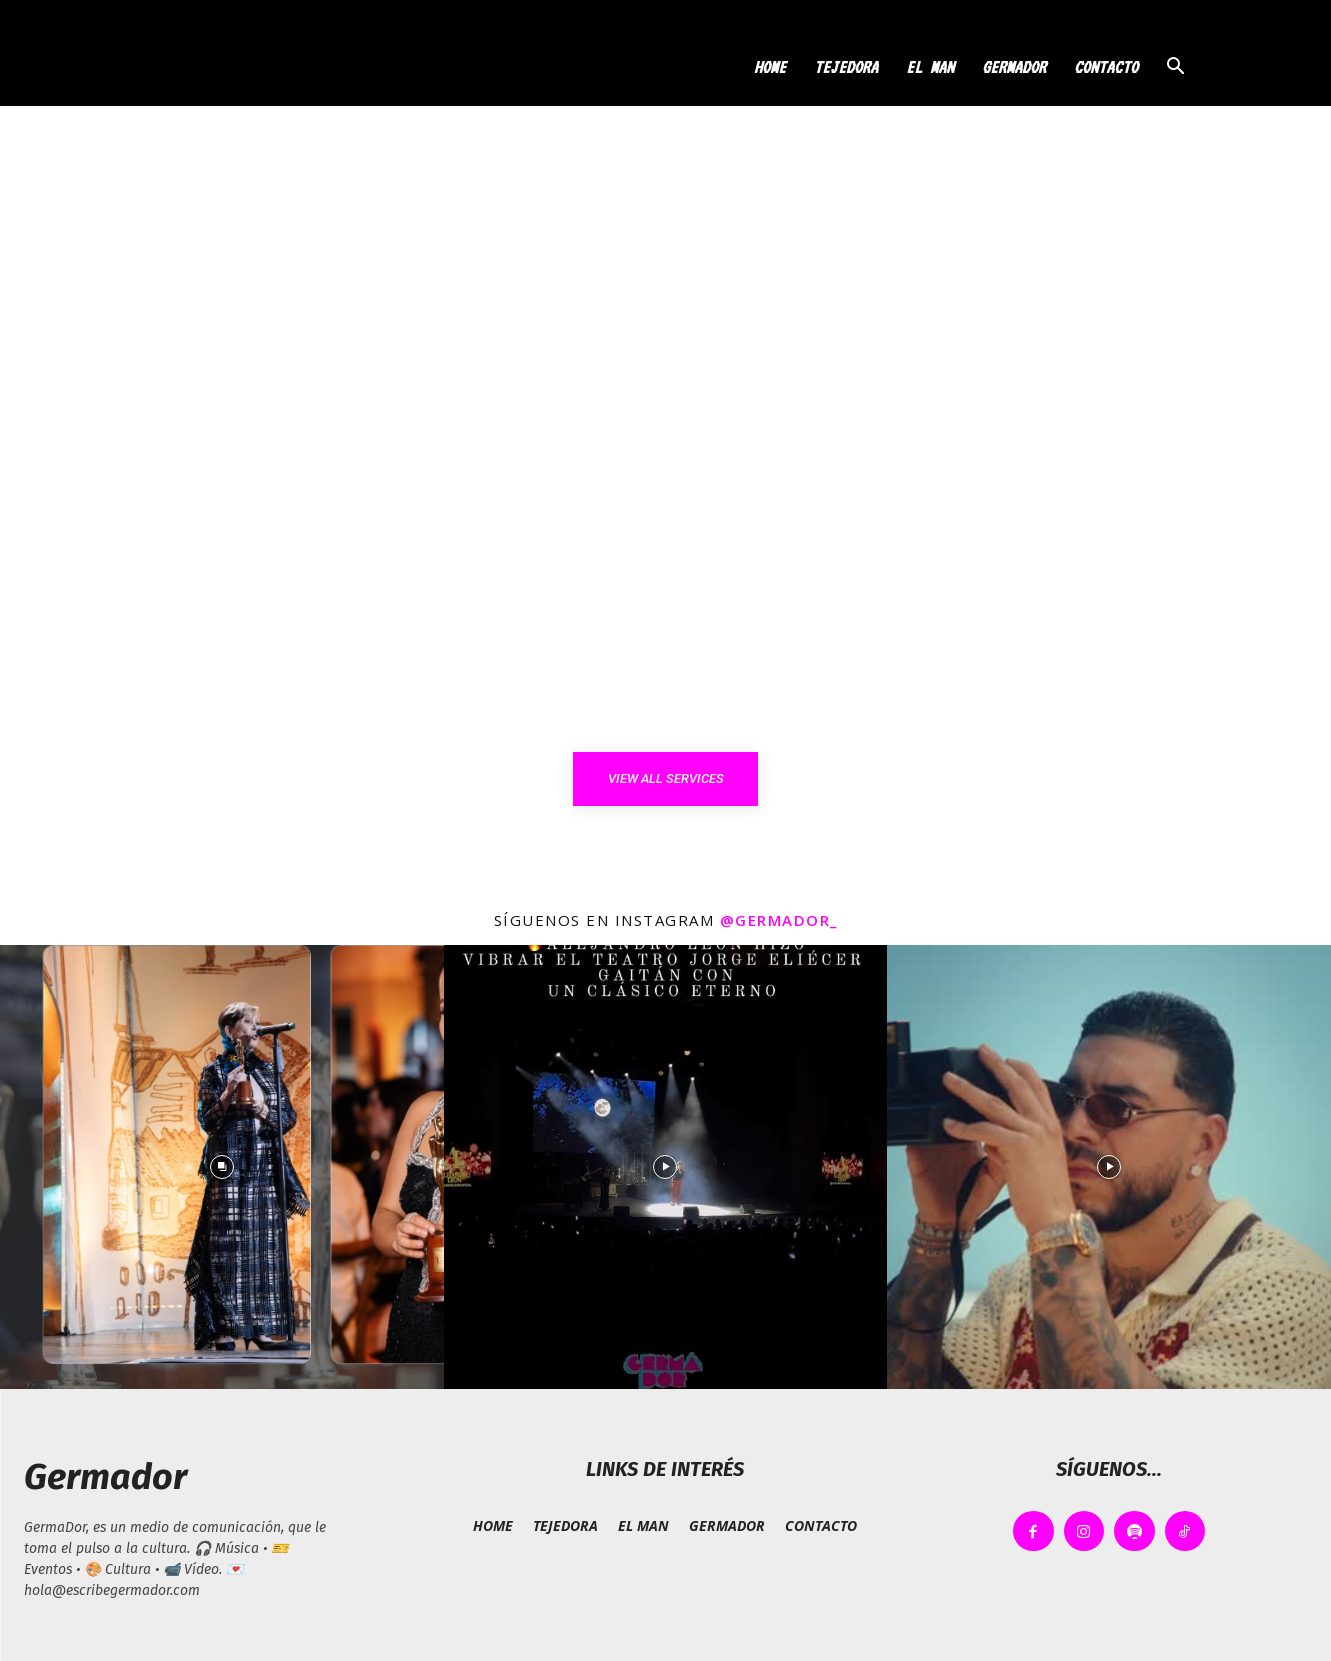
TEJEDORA (846, 67)
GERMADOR (1014, 67)
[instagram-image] (222, 1167)
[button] (1176, 68)
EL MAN (930, 67)
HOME (770, 67)
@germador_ (779, 920)
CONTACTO (1106, 67)
